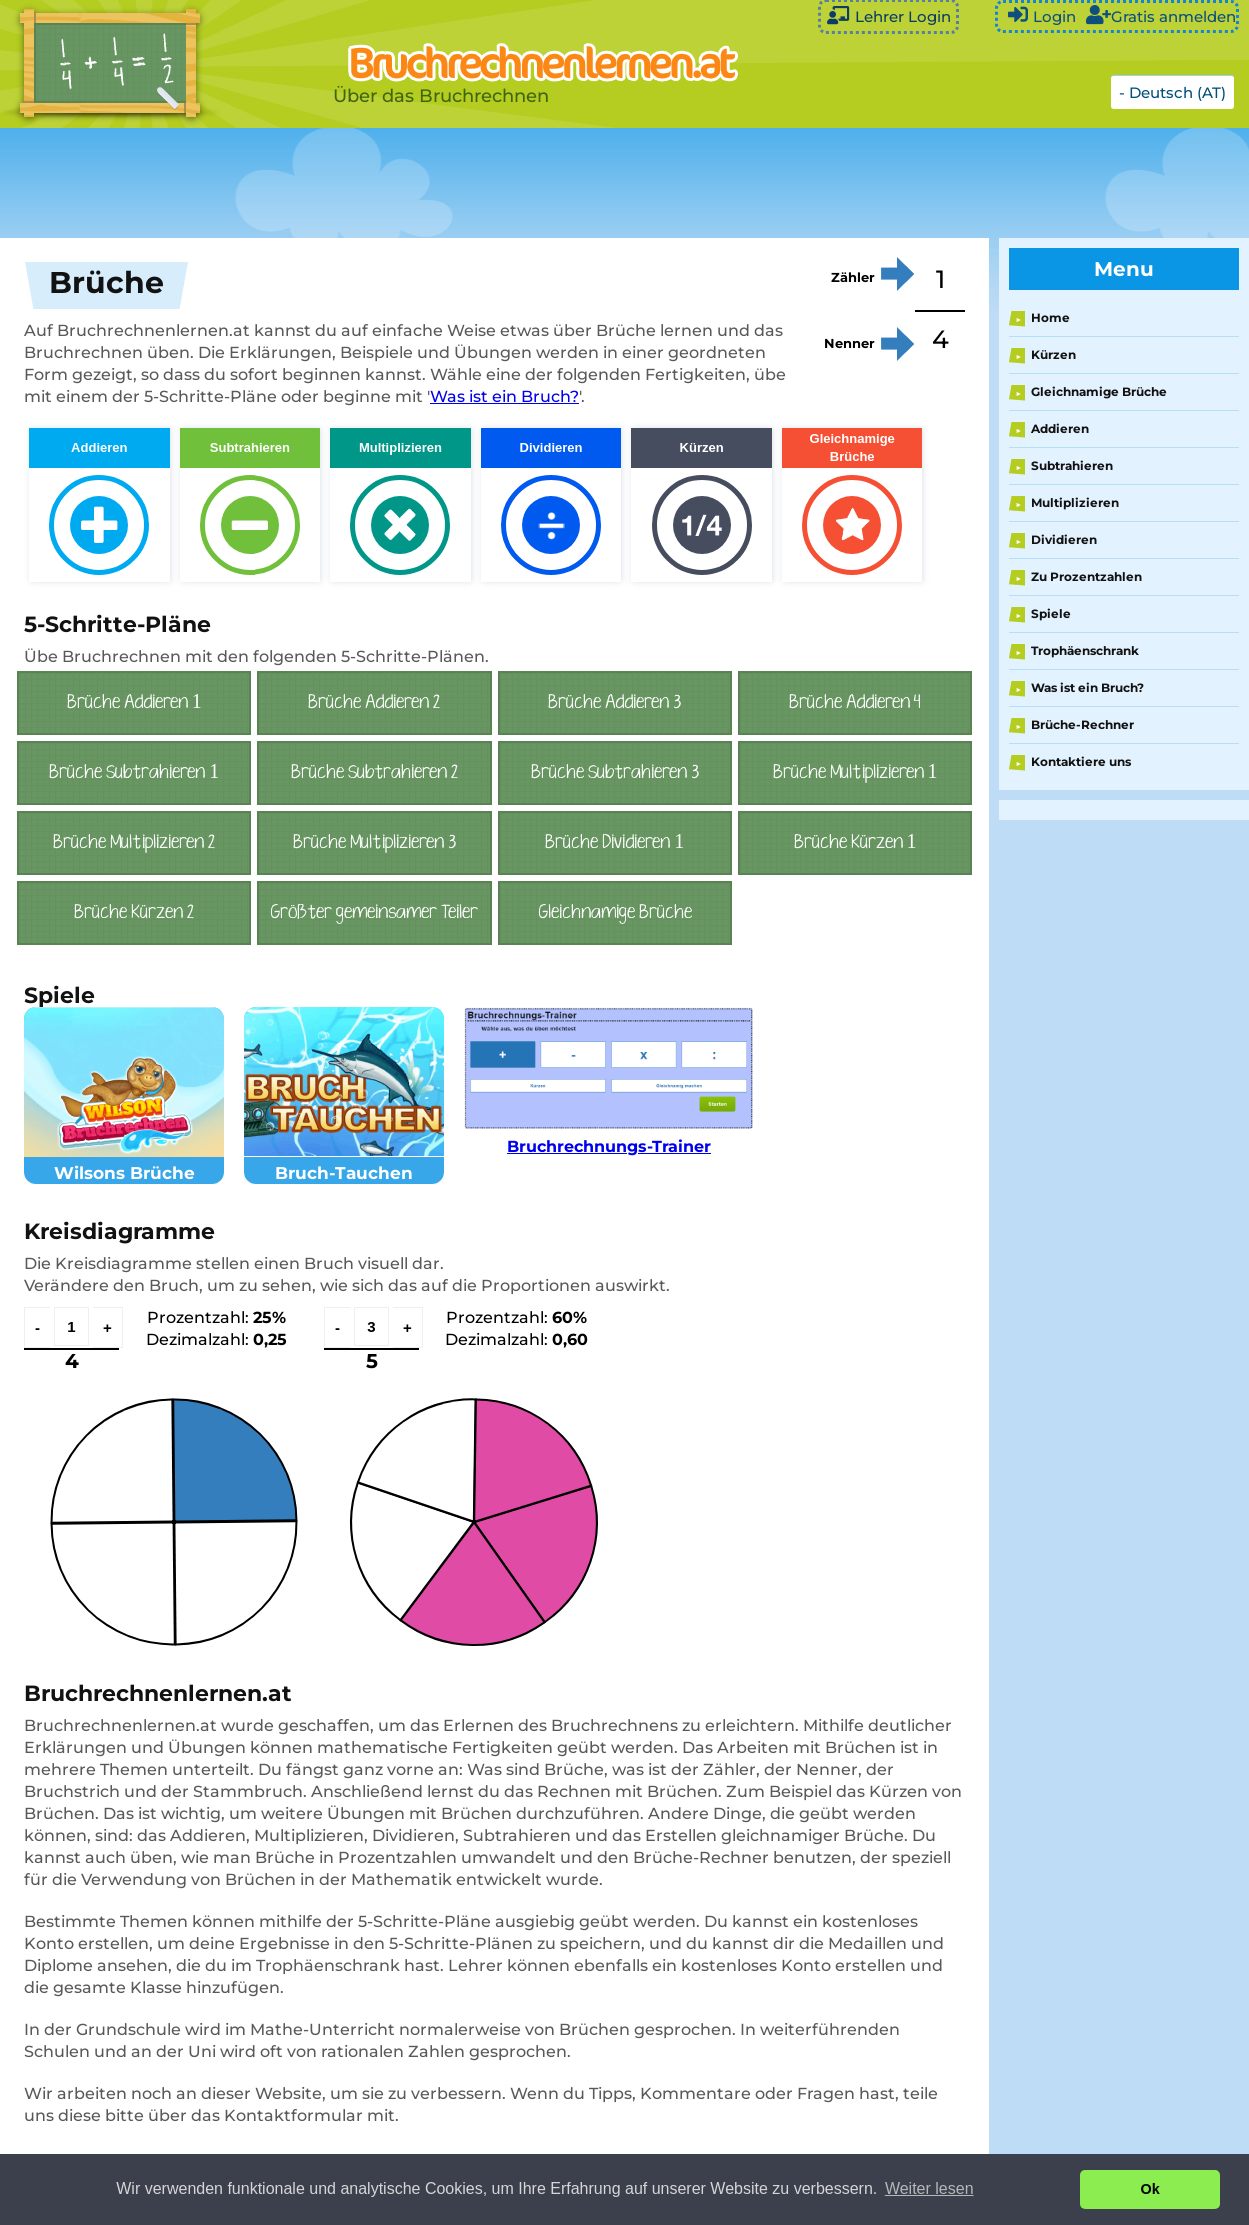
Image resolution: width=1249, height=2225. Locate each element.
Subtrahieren (1072, 465)
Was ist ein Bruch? (504, 396)
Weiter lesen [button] (929, 2188)
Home (1050, 317)
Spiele (1051, 613)
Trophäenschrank (1085, 650)
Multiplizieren (1075, 502)
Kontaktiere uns (1081, 761)
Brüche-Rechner (1082, 724)
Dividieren (1064, 539)
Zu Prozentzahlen (1086, 576)
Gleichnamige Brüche (1099, 391)
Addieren (1060, 428)
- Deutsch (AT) (1172, 92)
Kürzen (1053, 354)
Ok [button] (1150, 2189)
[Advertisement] (500, 183)
